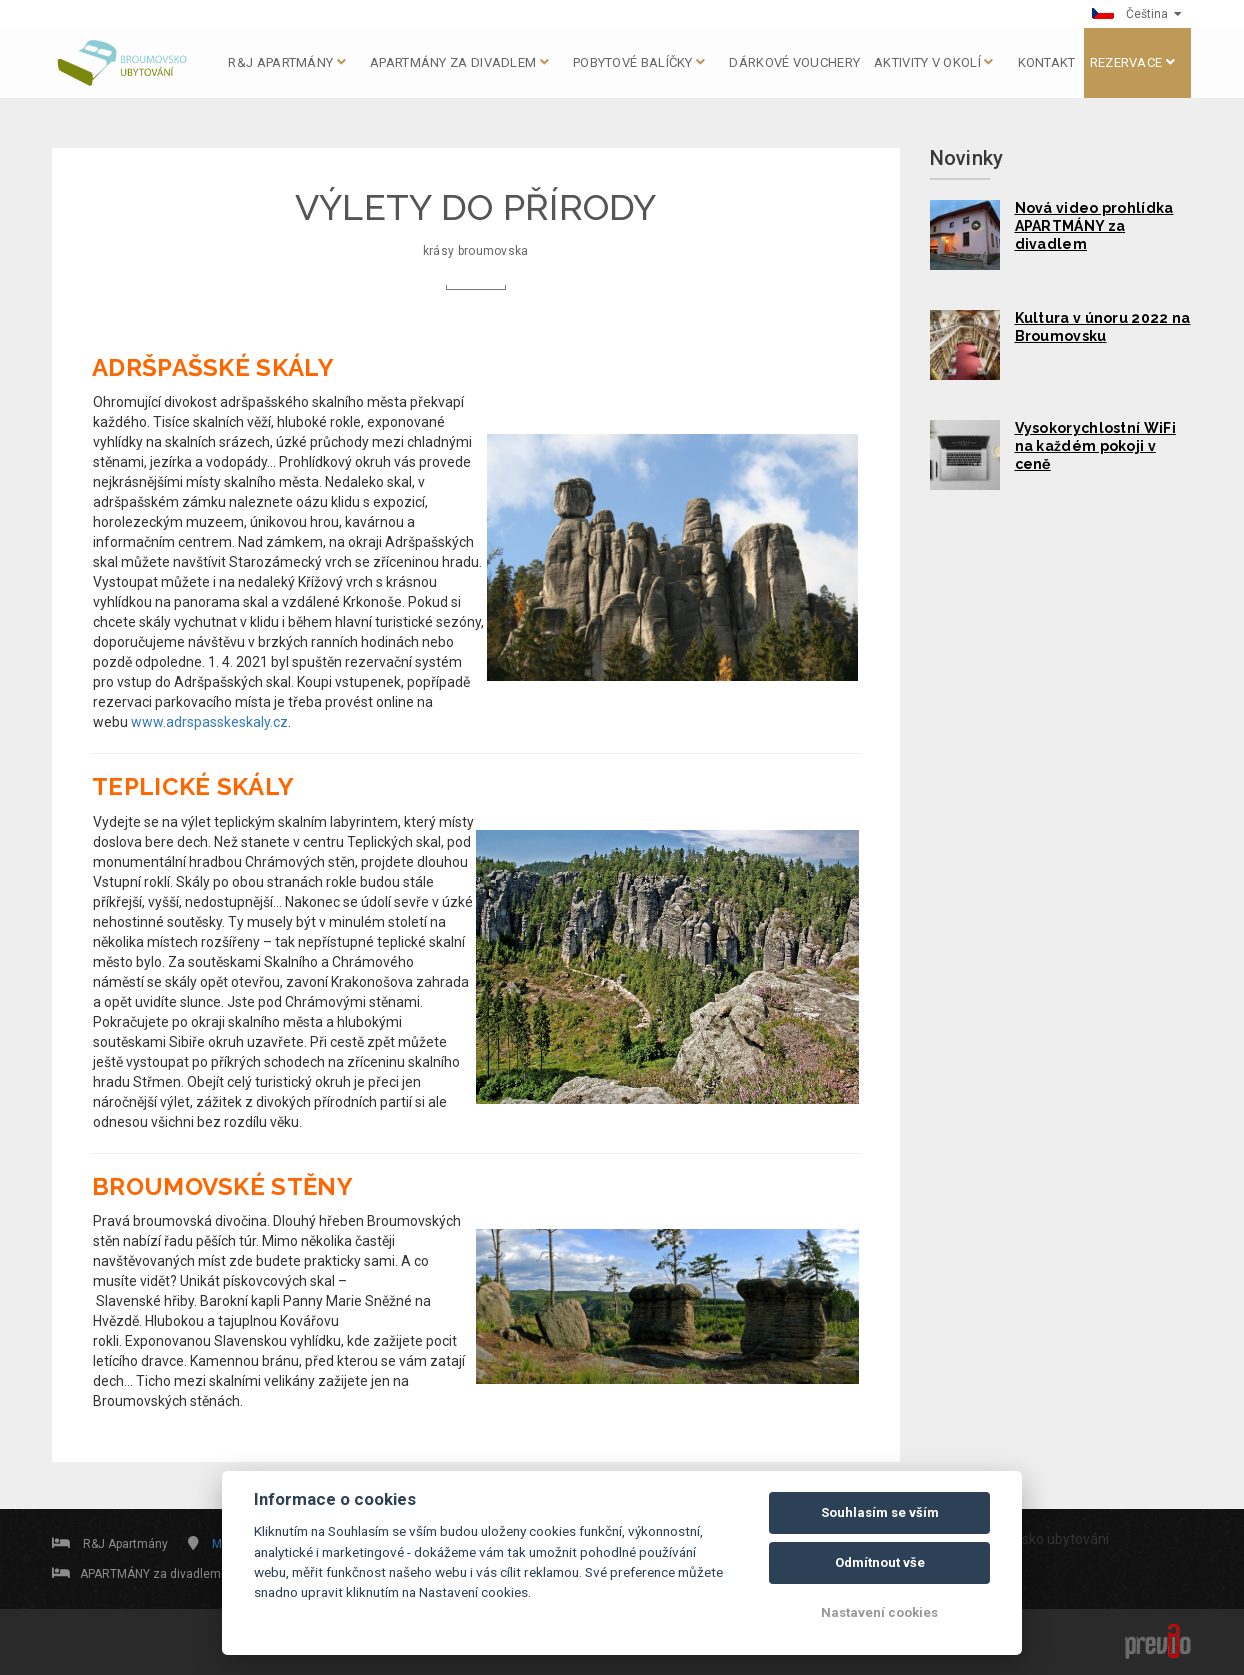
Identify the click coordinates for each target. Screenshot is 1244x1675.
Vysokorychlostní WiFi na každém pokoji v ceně (1095, 446)
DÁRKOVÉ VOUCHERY (794, 62)
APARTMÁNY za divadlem (459, 62)
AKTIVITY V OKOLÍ (933, 62)
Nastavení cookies (879, 1612)
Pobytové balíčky (639, 62)
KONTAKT (1047, 62)
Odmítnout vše (880, 1562)
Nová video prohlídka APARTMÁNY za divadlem (1094, 226)
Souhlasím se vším (880, 1512)
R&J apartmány (287, 62)
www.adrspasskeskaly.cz (209, 722)
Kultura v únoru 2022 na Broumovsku (1103, 327)
